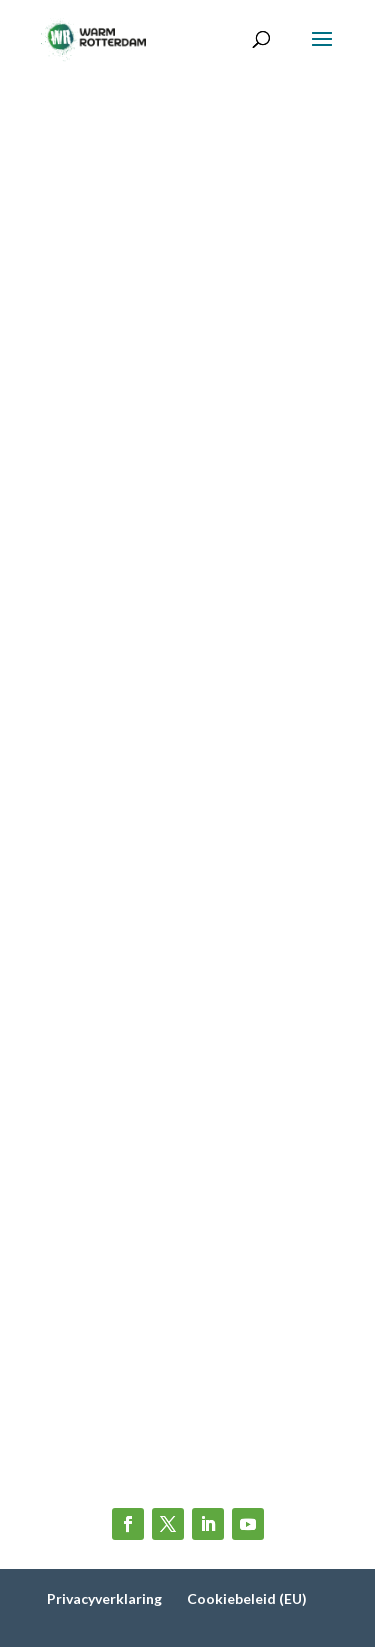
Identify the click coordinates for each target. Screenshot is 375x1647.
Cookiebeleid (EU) (247, 1598)
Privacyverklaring (104, 1598)
